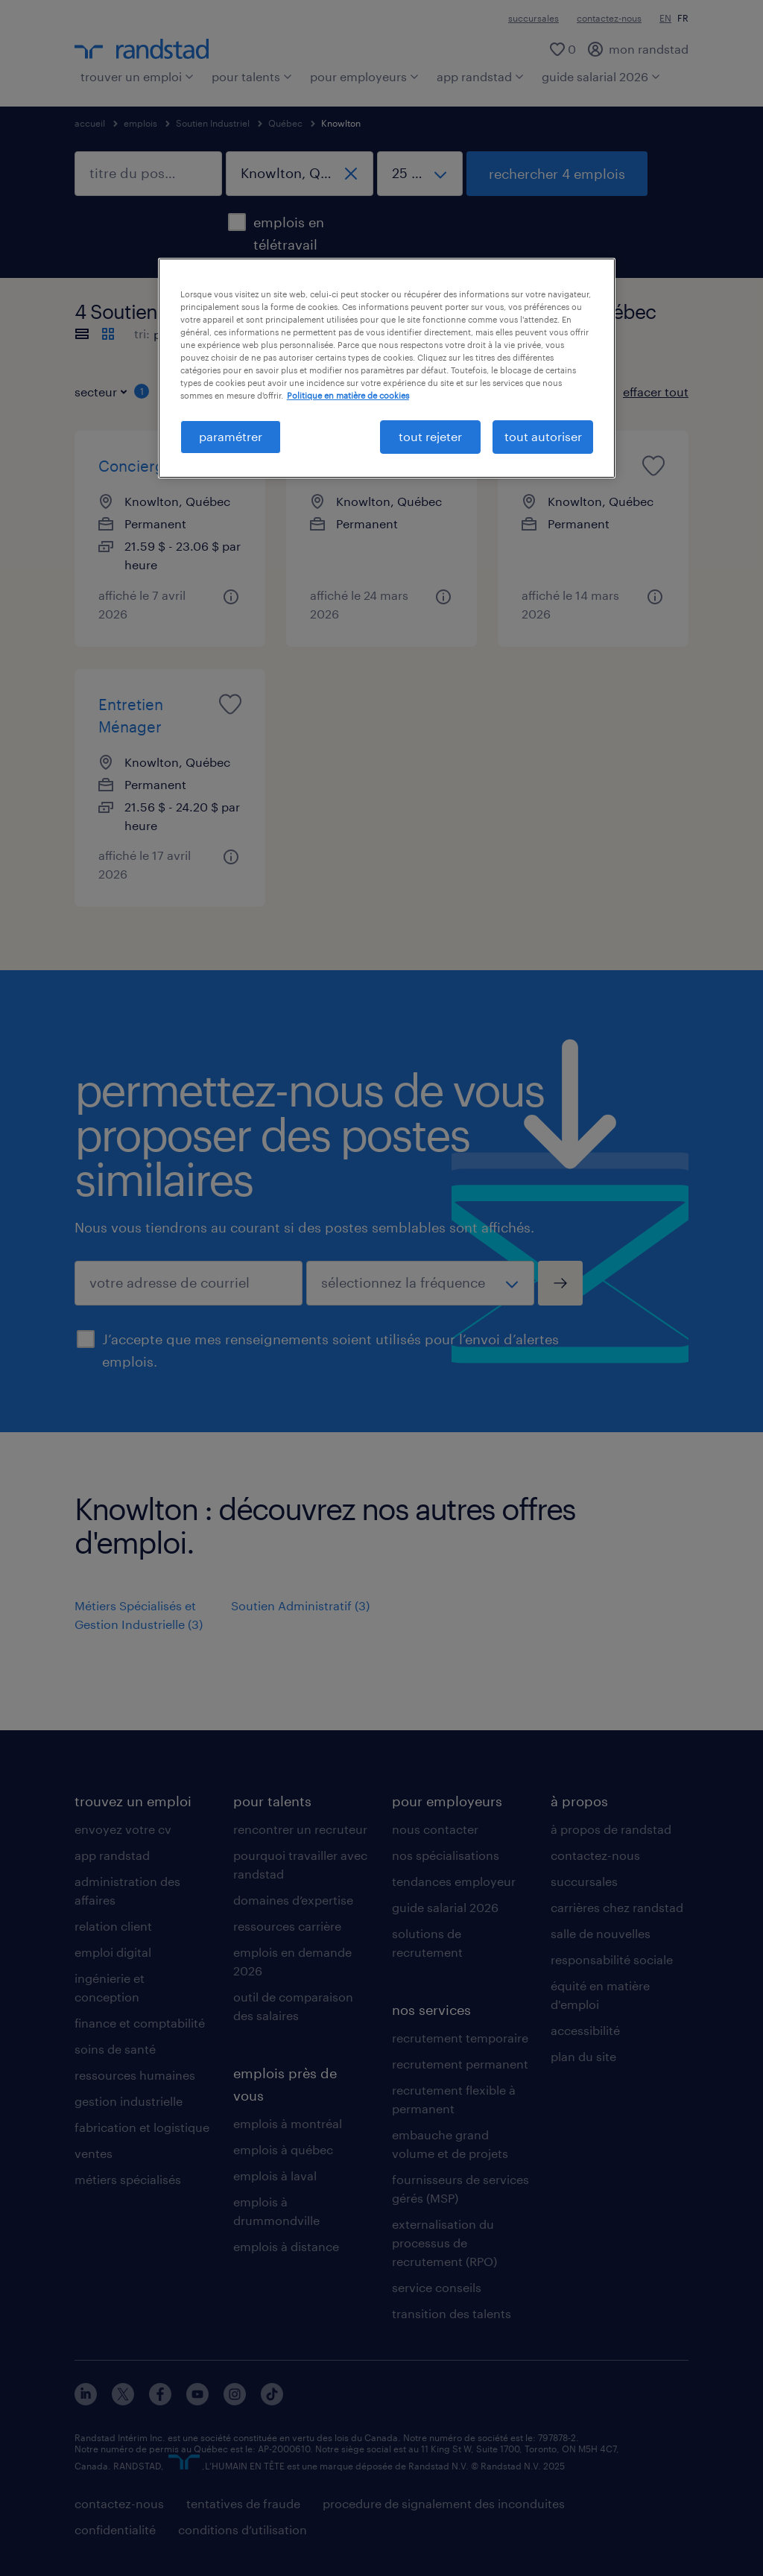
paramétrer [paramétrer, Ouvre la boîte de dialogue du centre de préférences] (230, 436)
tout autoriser (543, 436)
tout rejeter (430, 436)
